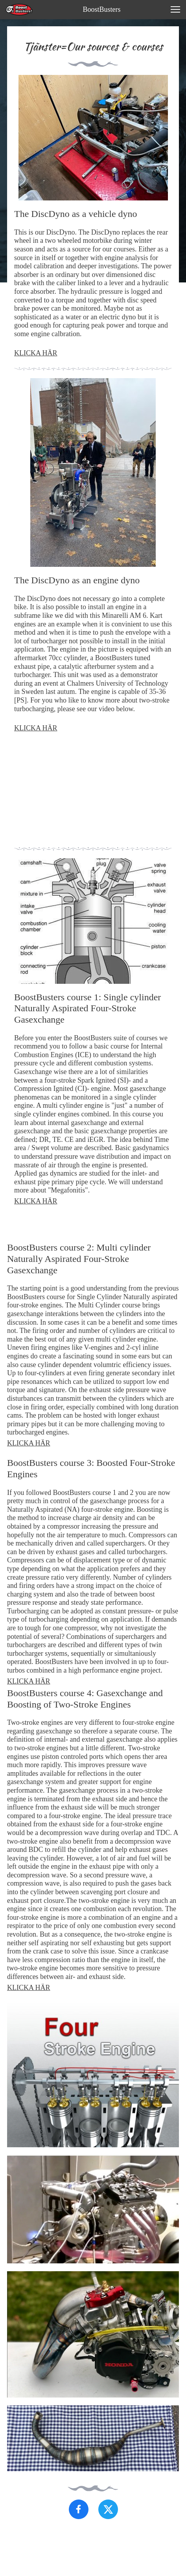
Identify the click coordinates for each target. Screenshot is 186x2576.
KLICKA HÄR (35, 353)
